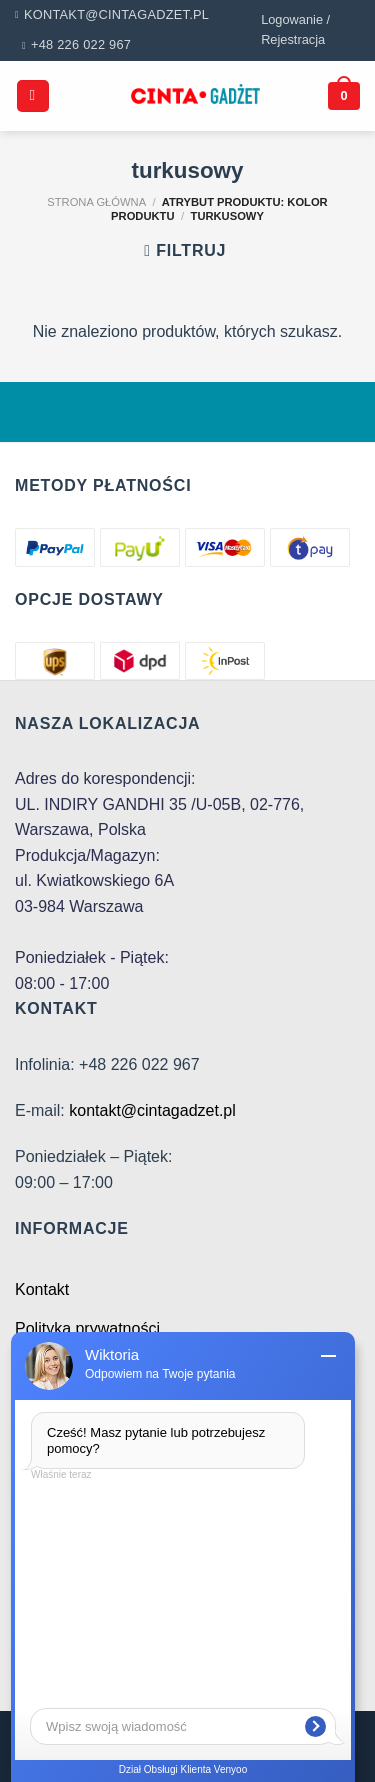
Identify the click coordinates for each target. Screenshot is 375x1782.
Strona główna (96, 202)
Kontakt (42, 1289)
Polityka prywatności (87, 1328)
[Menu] (33, 96)
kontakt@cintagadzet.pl (152, 1110)
